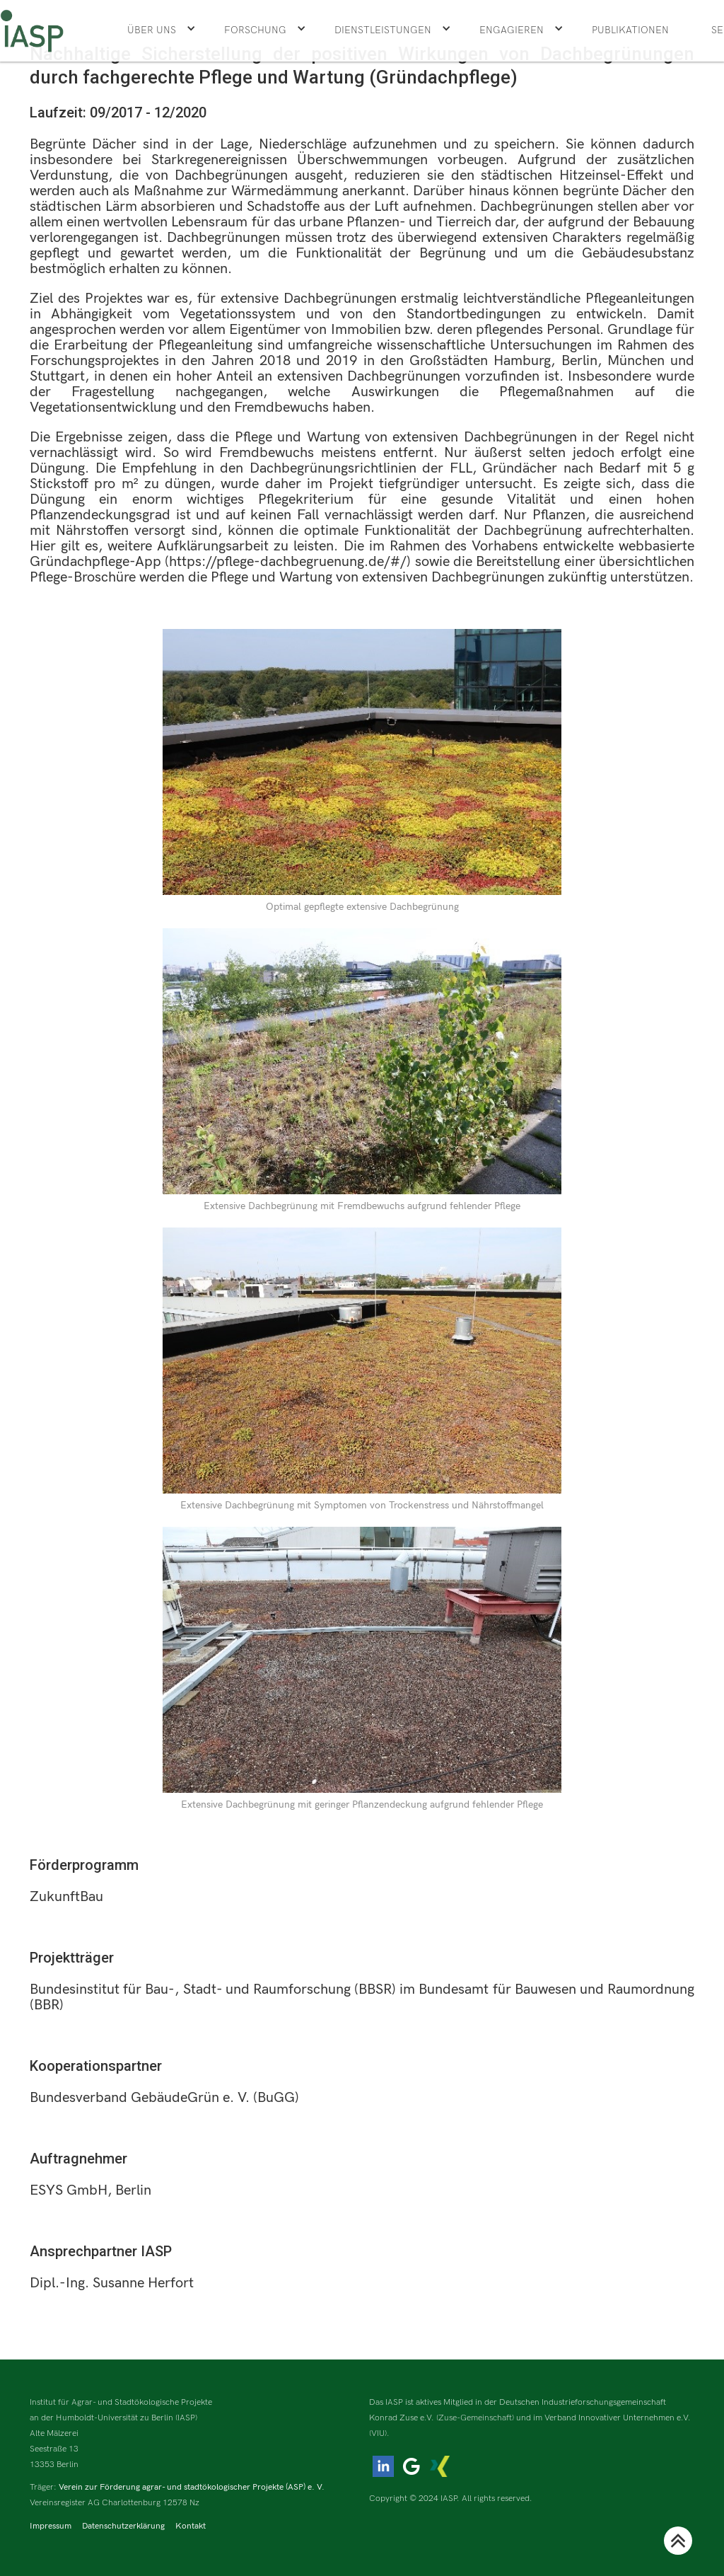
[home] (32, 30)
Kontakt (190, 2526)
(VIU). (379, 2433)
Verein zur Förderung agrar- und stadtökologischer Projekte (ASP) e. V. (192, 2487)
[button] (161, 30)
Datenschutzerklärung (123, 2526)
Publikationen (630, 30)
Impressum (50, 2526)
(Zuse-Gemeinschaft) (475, 2418)
